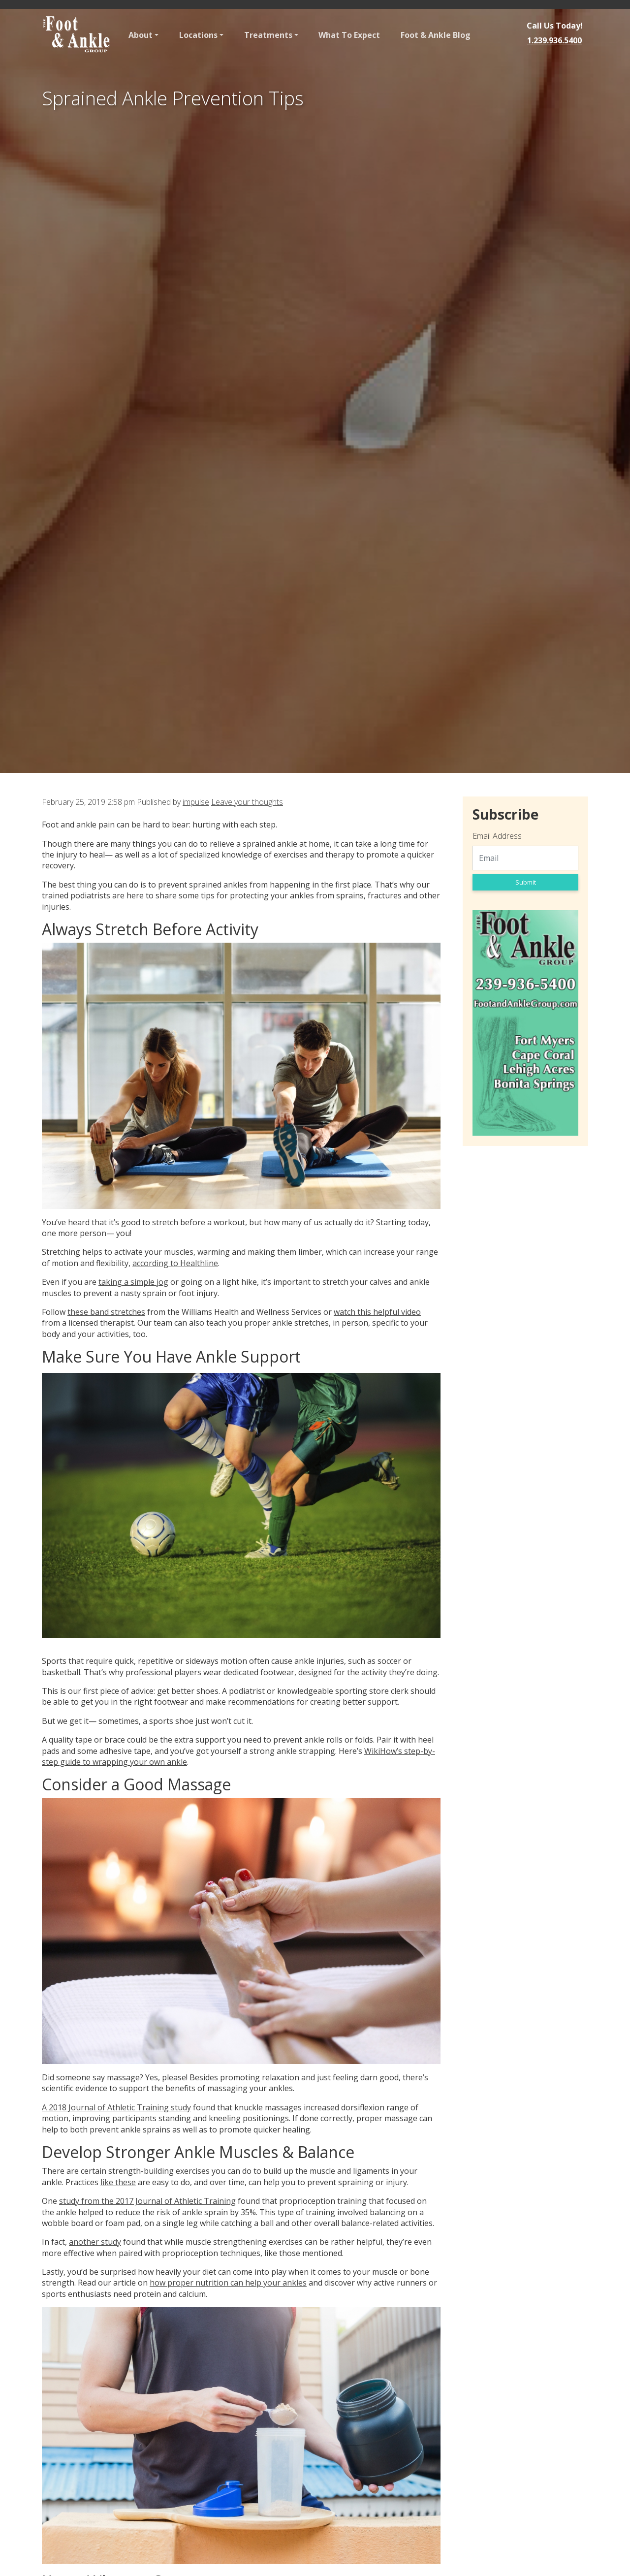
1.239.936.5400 (554, 40)
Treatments (268, 35)
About (140, 35)
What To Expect (349, 35)
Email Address (497, 835)
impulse (196, 801)
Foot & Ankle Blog (436, 35)
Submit (525, 882)
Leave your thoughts (247, 801)
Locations (198, 35)
